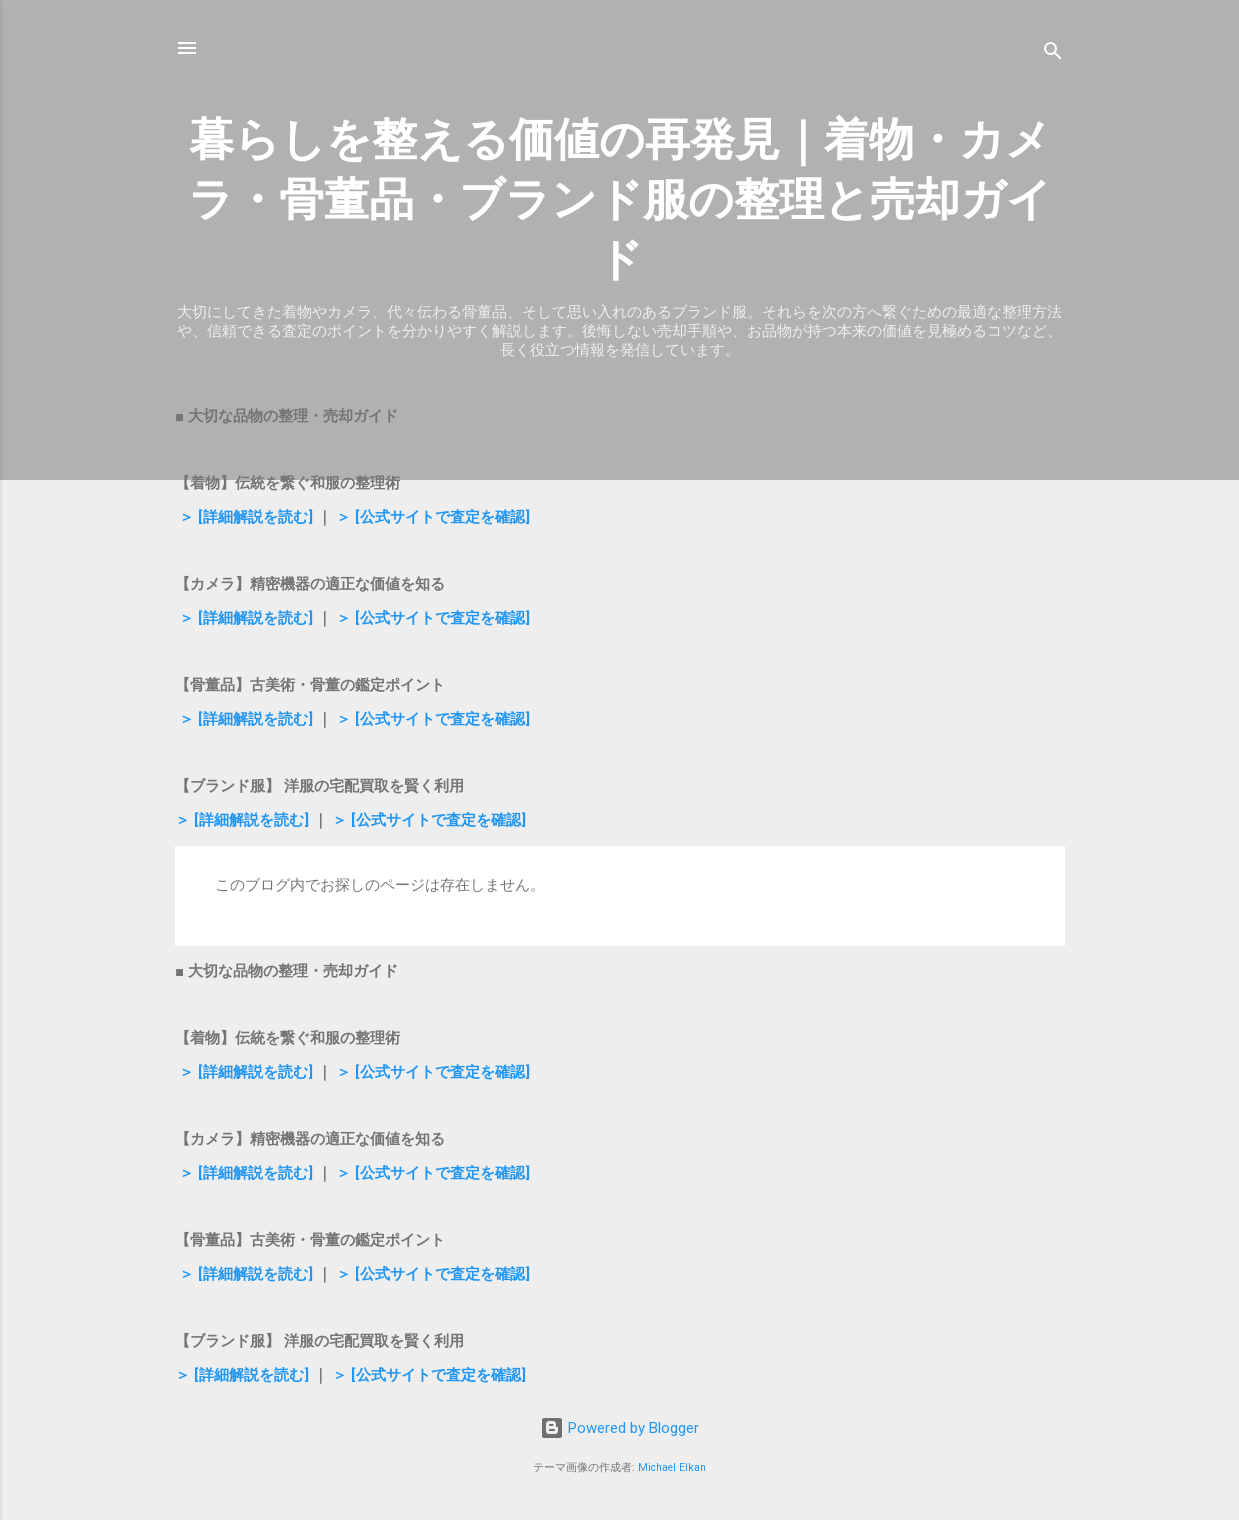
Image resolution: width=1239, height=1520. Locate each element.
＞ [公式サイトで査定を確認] (431, 517)
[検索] (1053, 54)
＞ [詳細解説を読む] (244, 517)
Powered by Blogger (619, 1428)
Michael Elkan (672, 1467)
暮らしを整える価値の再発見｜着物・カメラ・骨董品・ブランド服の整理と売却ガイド (620, 199)
